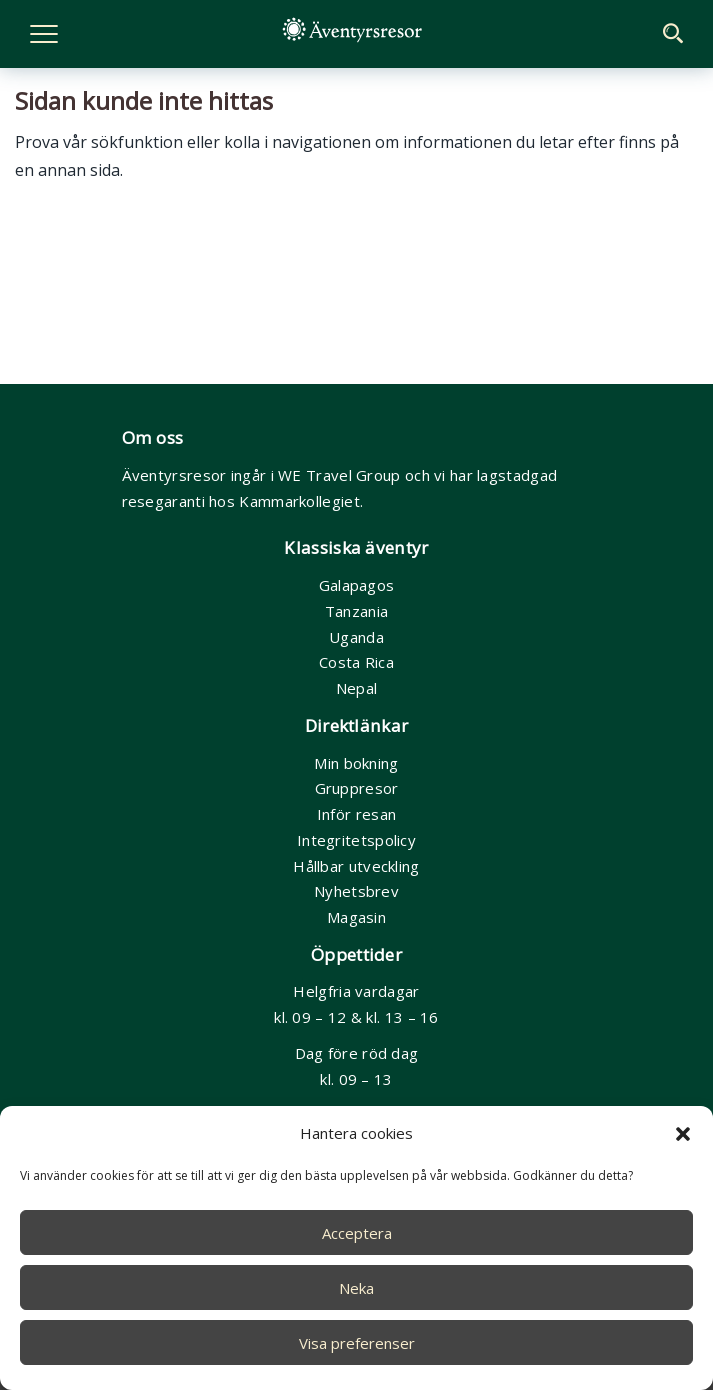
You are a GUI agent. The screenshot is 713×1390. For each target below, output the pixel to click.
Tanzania (356, 611)
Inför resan (356, 814)
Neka (356, 1288)
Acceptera (357, 1233)
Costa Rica (356, 662)
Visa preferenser (357, 1343)
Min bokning (356, 763)
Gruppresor (357, 788)
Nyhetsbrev (356, 891)
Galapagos (357, 585)
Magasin (356, 917)
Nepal (357, 688)
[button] (683, 1134)
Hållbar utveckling (356, 866)
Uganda (356, 637)
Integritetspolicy (356, 840)
